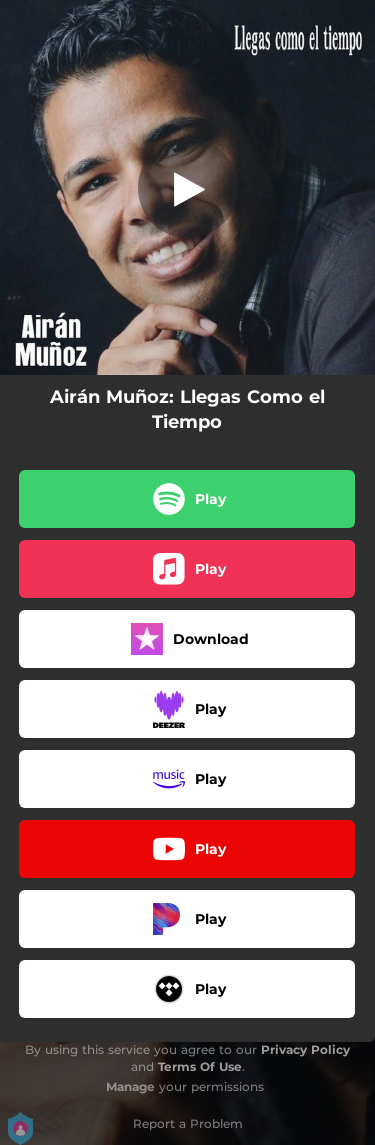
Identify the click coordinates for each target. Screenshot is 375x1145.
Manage (130, 1086)
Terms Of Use (200, 1066)
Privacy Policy (305, 1049)
